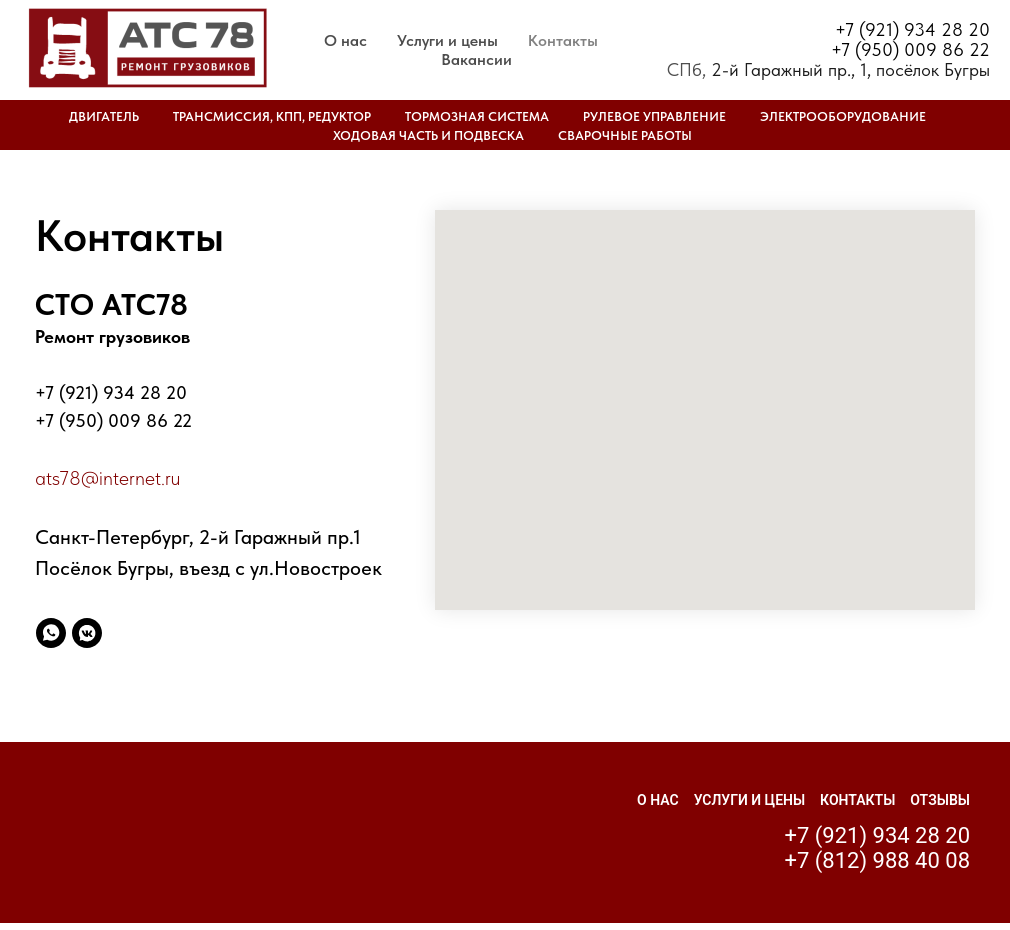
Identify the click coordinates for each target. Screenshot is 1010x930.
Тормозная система (477, 116)
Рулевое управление (654, 116)
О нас (345, 40)
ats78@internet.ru (107, 478)
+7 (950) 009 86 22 (910, 49)
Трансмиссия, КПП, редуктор (272, 116)
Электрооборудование (843, 116)
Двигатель (104, 116)
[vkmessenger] (87, 633)
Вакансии (476, 59)
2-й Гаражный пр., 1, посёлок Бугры (850, 69)
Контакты (563, 40)
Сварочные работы (625, 135)
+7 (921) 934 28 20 (912, 29)
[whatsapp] (51, 633)
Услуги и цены (447, 40)
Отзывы (940, 800)
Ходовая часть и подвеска (428, 135)
